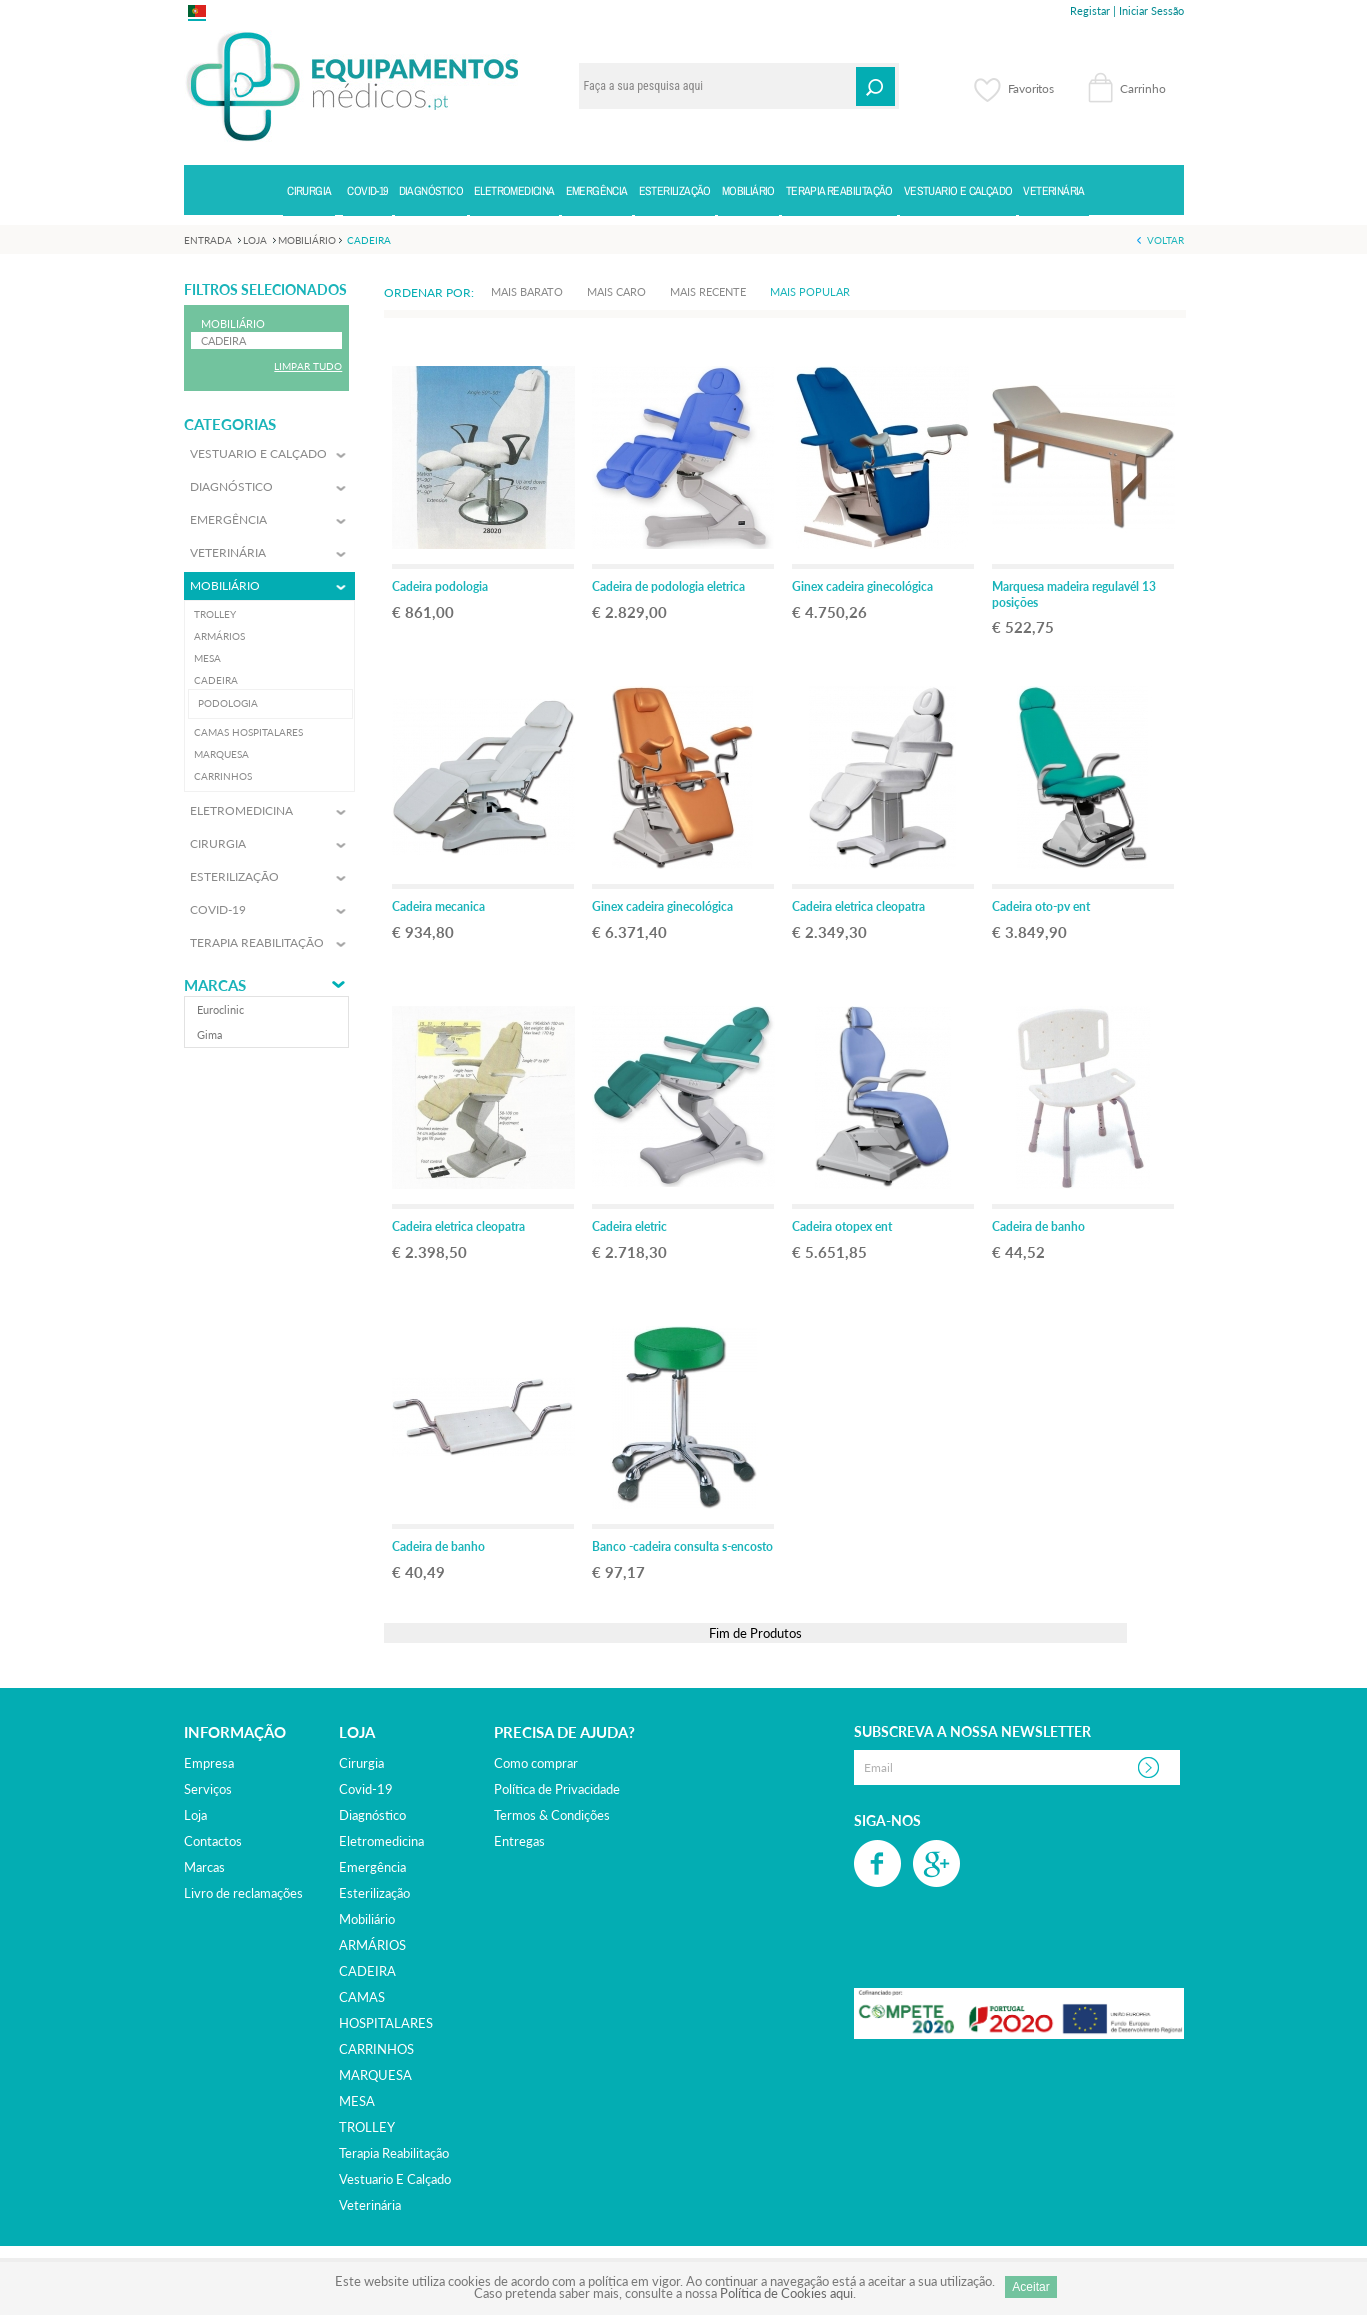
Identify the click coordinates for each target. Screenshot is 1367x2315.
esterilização (374, 1893)
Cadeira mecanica (438, 906)
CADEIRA (367, 1971)
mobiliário (367, 1919)
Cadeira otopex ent (842, 1226)
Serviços (208, 1789)
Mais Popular (810, 291)
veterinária (370, 2205)
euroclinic (220, 1009)
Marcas (215, 985)
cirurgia (361, 1763)
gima (209, 1034)
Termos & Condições (552, 1815)
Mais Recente (708, 291)
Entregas (519, 1841)
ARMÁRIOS (372, 1945)
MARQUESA (375, 2075)
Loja (195, 1815)
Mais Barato (527, 291)
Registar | (1093, 10)
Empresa (209, 1763)
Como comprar (536, 1763)
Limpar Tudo (308, 366)
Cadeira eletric (629, 1226)
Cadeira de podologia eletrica (668, 586)
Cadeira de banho (1038, 1226)
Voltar (1165, 240)
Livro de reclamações (243, 1893)
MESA (357, 2101)
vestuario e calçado (395, 2179)
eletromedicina (381, 1841)
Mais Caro (616, 291)
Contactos (213, 1841)
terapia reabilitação (394, 2153)
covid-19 (366, 1789)
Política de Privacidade (557, 1789)
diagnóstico (372, 1815)
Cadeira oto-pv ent (1041, 906)
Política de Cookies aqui (786, 2293)
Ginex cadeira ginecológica (862, 586)
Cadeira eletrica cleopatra (858, 906)
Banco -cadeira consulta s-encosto (682, 1546)
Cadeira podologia (440, 586)
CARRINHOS (376, 2049)
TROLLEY (367, 2127)
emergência (372, 1867)
